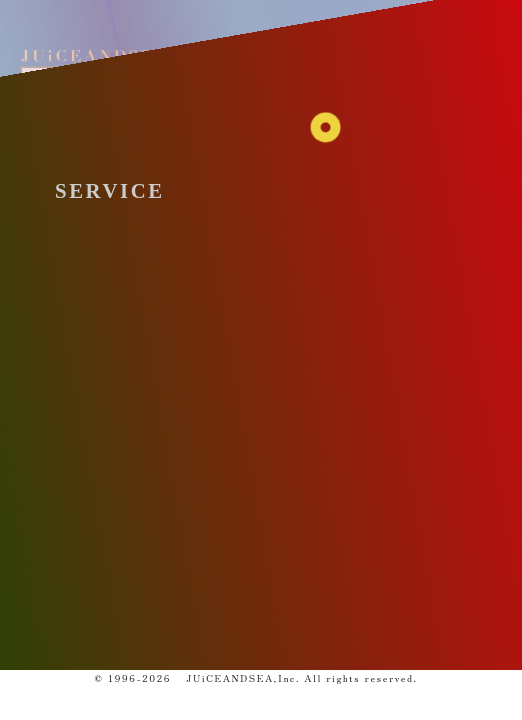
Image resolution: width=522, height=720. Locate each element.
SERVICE (110, 190)
